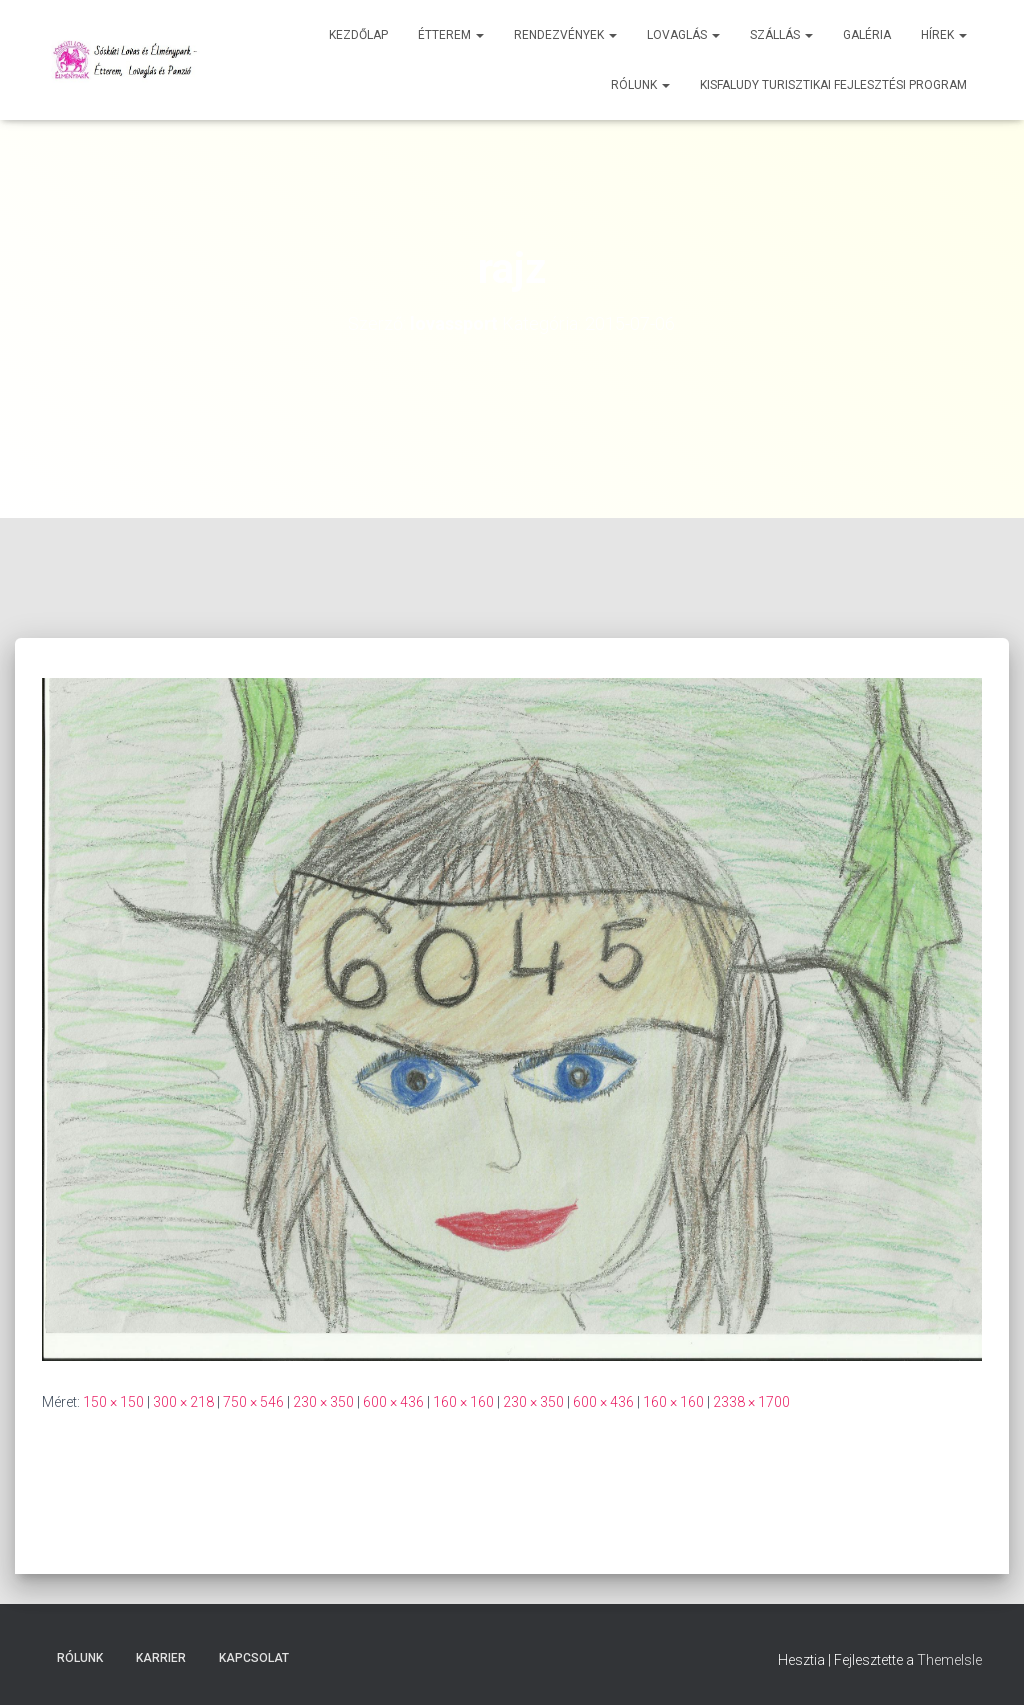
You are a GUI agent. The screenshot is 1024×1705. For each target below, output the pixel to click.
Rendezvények (565, 35)
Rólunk (640, 85)
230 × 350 (323, 1402)
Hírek (944, 35)
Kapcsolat (254, 1658)
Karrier (161, 1658)
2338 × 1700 (751, 1402)
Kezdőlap (358, 35)
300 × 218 (183, 1402)
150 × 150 (113, 1402)
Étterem (451, 35)
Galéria (867, 35)
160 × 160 (463, 1402)
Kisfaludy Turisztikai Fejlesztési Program (833, 85)
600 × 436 (393, 1402)
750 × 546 (253, 1402)
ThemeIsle (949, 1660)
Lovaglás (683, 35)
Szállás (781, 35)
